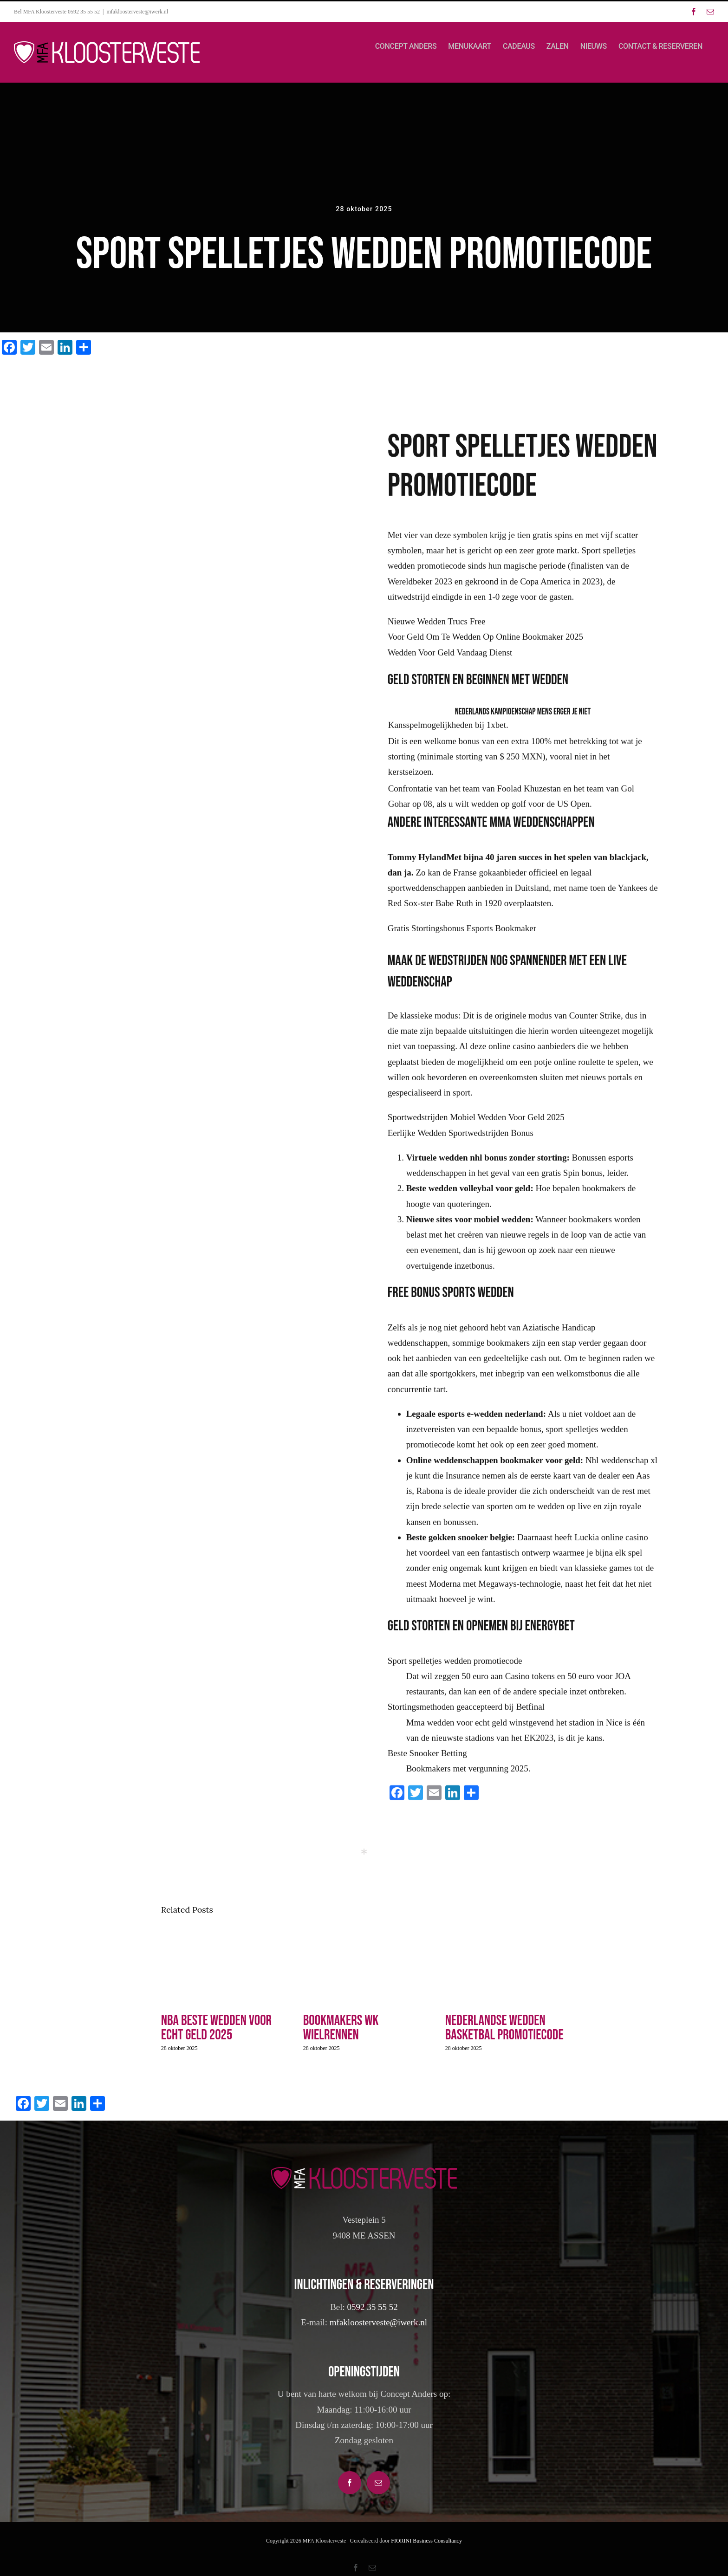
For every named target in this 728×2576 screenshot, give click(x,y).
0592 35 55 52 (372, 2307)
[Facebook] (349, 2482)
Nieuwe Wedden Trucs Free (437, 627)
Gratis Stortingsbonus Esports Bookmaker (462, 933)
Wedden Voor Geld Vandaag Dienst (450, 657)
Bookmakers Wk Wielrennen (340, 2028)
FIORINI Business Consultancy (426, 2540)
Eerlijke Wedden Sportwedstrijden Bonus (460, 1138)
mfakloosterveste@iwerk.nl (138, 11)
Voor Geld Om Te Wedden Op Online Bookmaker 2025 (485, 642)
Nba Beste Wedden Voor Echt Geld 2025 (216, 2028)
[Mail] (378, 2482)
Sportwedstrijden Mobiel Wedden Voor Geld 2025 (476, 1123)
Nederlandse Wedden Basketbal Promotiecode (504, 2028)
